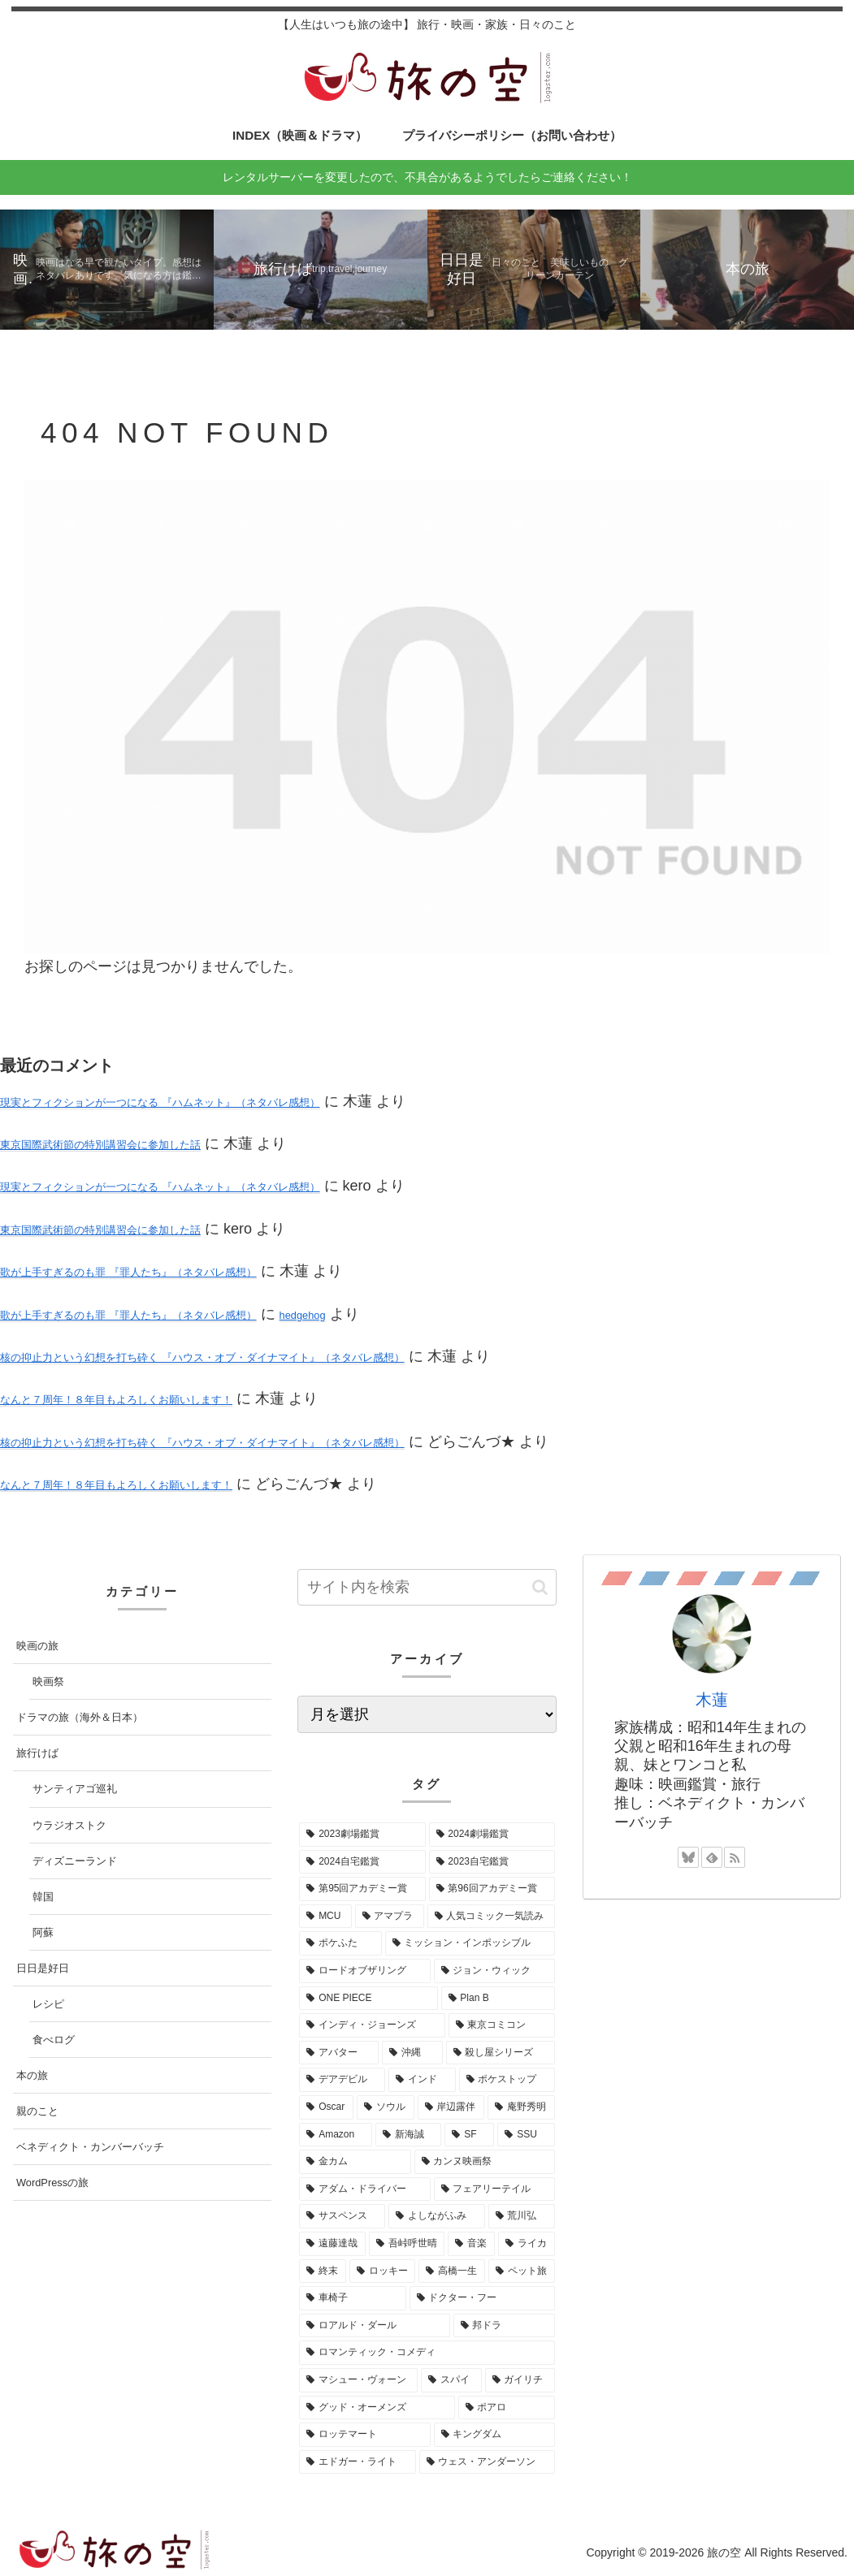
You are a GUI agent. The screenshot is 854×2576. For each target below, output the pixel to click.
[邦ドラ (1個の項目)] (504, 2326)
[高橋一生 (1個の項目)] (451, 2271)
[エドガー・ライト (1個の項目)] (357, 2462)
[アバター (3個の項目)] (339, 2053)
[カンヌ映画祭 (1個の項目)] (484, 2162)
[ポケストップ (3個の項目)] (507, 2080)
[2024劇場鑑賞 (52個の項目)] (492, 1834)
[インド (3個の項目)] (421, 2080)
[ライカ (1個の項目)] (526, 2244)
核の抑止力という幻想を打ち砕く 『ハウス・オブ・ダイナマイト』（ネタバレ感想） (202, 1357)
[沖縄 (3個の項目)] (412, 2053)
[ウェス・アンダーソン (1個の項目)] (487, 2462)
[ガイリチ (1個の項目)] (520, 2380)
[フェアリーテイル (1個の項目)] (494, 2189)
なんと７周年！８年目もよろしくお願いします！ (116, 1400)
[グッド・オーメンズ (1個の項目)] (376, 2408)
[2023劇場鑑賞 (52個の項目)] (362, 1834)
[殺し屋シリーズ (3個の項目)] (500, 2053)
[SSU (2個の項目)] (525, 2135)
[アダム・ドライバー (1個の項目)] (364, 2189)
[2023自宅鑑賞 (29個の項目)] (492, 1862)
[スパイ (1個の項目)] (451, 2380)
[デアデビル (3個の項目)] (342, 2080)
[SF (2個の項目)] (469, 2135)
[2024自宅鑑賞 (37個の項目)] (362, 1862)
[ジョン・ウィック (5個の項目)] (494, 1971)
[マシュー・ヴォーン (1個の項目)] (358, 2380)
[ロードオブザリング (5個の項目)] (364, 1971)
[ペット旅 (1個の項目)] (521, 2271)
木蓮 (712, 1700)
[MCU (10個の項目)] (325, 1916)
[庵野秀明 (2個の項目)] (521, 2107)
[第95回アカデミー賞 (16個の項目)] (362, 1889)
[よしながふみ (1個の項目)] (436, 2216)
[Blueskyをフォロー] (688, 1857)
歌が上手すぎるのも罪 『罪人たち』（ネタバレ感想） (128, 1272)
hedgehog (303, 1315)
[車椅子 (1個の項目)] (352, 2298)
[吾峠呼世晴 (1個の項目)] (407, 2244)
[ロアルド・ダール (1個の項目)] (374, 2326)
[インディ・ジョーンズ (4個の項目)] (371, 2025)
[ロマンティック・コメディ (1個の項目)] (426, 2352)
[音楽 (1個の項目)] (471, 2244)
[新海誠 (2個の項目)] (408, 2135)
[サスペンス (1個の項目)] (342, 2216)
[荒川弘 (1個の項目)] (521, 2216)
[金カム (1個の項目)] (354, 2162)
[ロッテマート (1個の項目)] (364, 2435)
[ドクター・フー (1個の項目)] (482, 2298)
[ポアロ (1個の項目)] (506, 2408)
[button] (540, 1587)
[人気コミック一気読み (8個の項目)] (491, 1916)
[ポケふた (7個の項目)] (340, 1943)
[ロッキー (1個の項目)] (382, 2271)
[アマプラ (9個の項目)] (389, 1916)
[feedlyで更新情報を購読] (711, 1857)
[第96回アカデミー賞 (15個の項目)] (492, 1889)
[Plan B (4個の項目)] (498, 1998)
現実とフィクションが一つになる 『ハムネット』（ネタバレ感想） (160, 1102)
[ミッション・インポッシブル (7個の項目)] (470, 1943)
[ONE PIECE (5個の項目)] (368, 1998)
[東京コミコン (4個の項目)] (502, 2025)
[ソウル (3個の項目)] (385, 2107)
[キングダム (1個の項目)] (494, 2435)
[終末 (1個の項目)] (322, 2271)
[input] (426, 1587)
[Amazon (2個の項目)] (335, 2135)
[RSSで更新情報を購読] (734, 1857)
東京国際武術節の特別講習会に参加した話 (100, 1145)
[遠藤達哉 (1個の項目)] (332, 2244)
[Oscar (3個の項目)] (326, 2107)
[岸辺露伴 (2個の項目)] (451, 2107)
